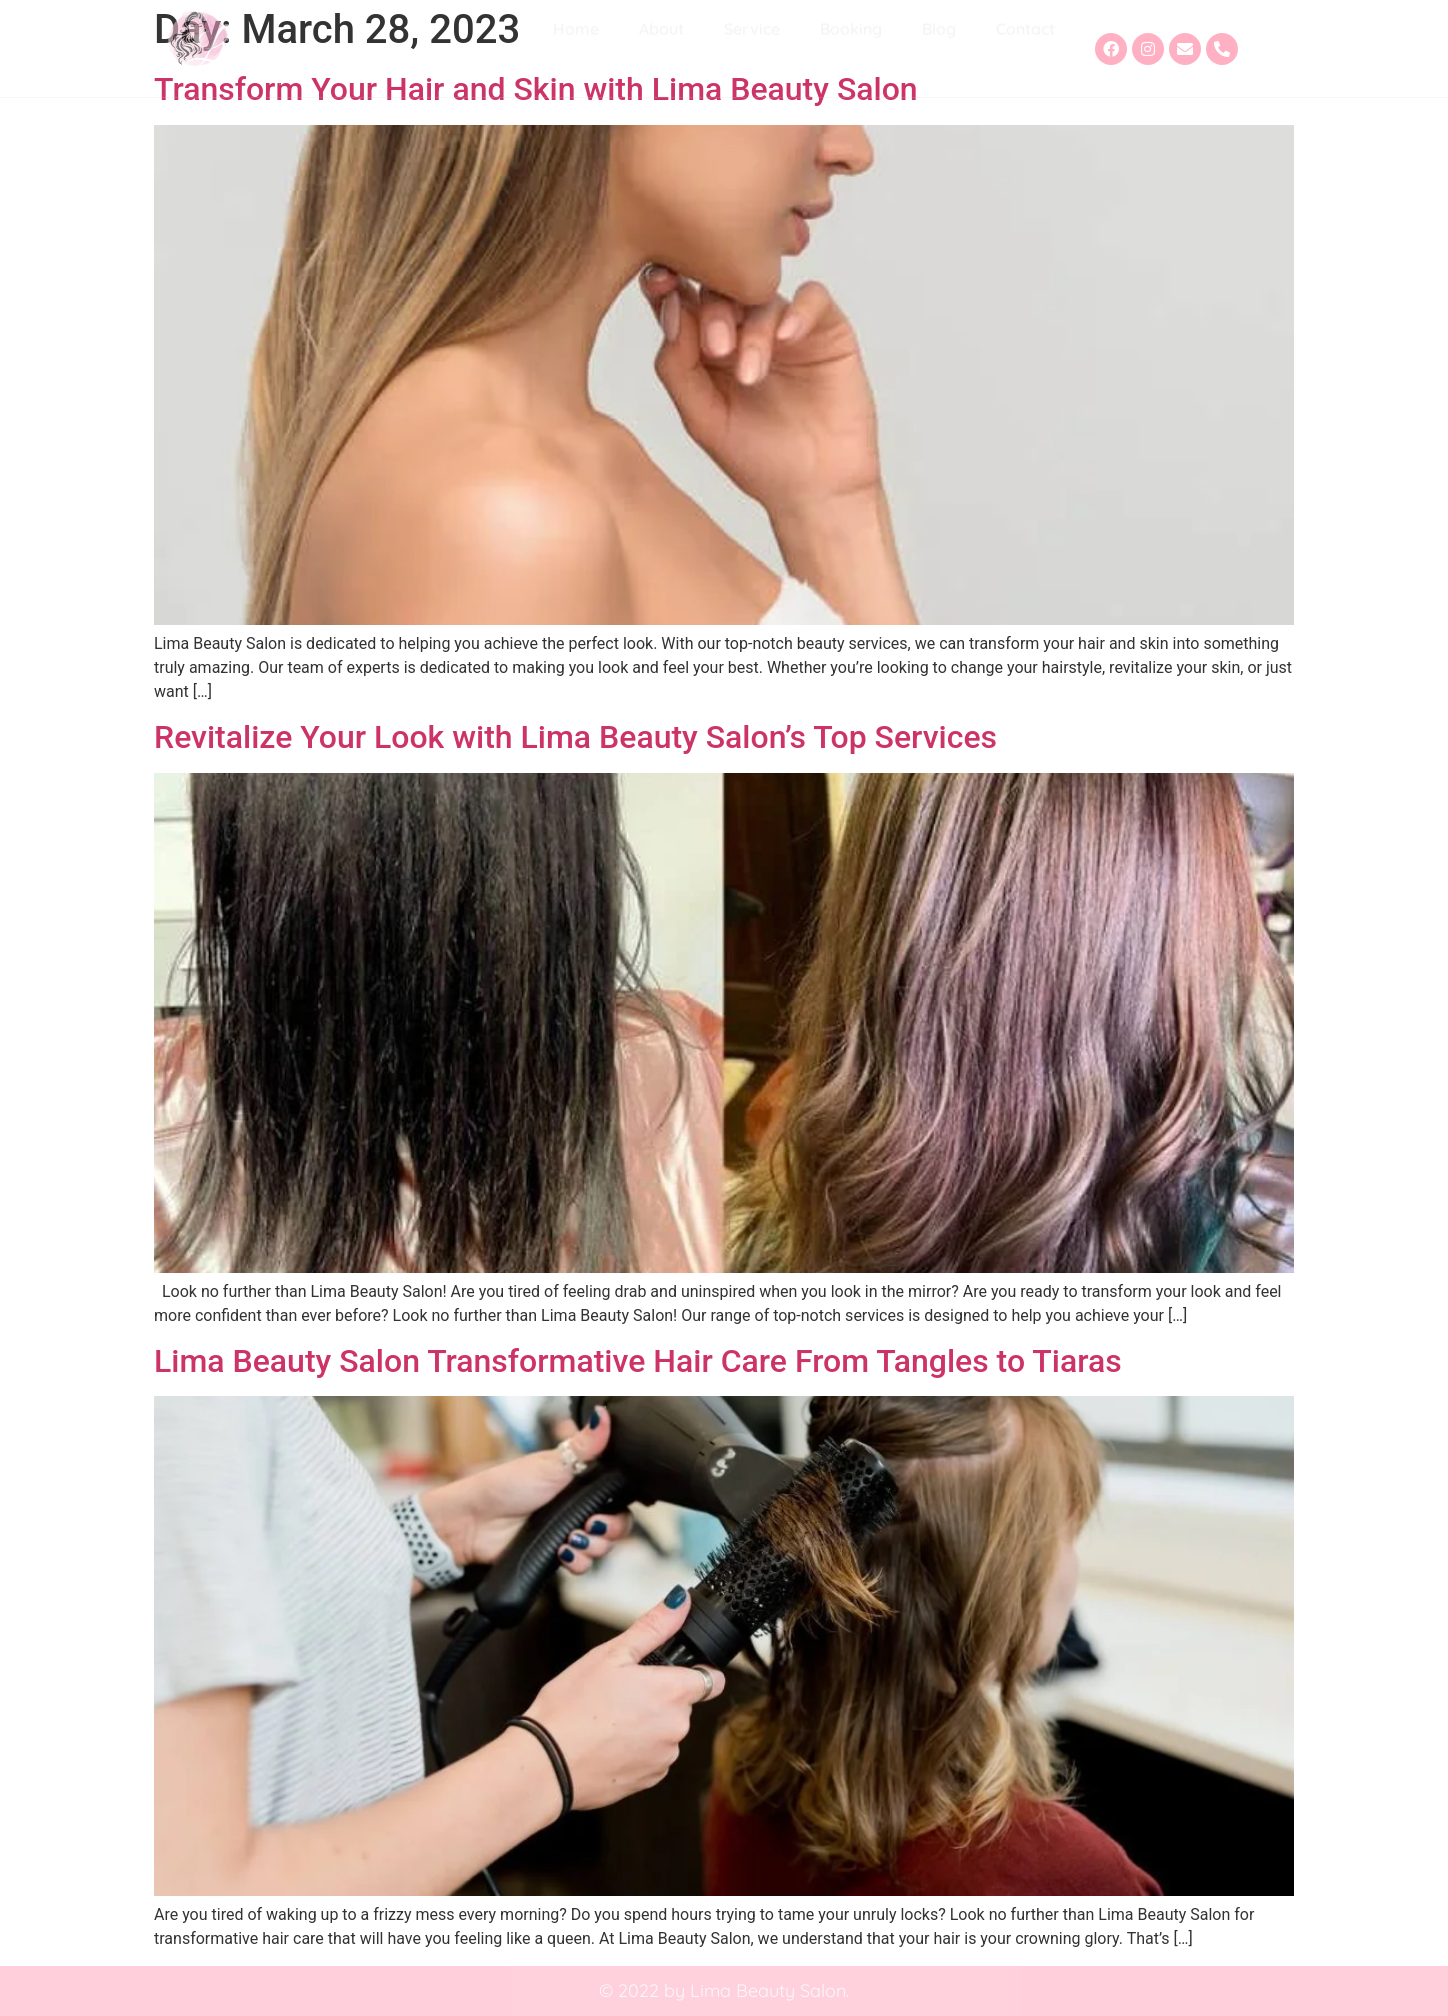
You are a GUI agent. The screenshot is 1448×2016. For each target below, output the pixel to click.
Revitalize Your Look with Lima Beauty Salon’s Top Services (575, 737)
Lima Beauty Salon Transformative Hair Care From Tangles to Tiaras (638, 1361)
